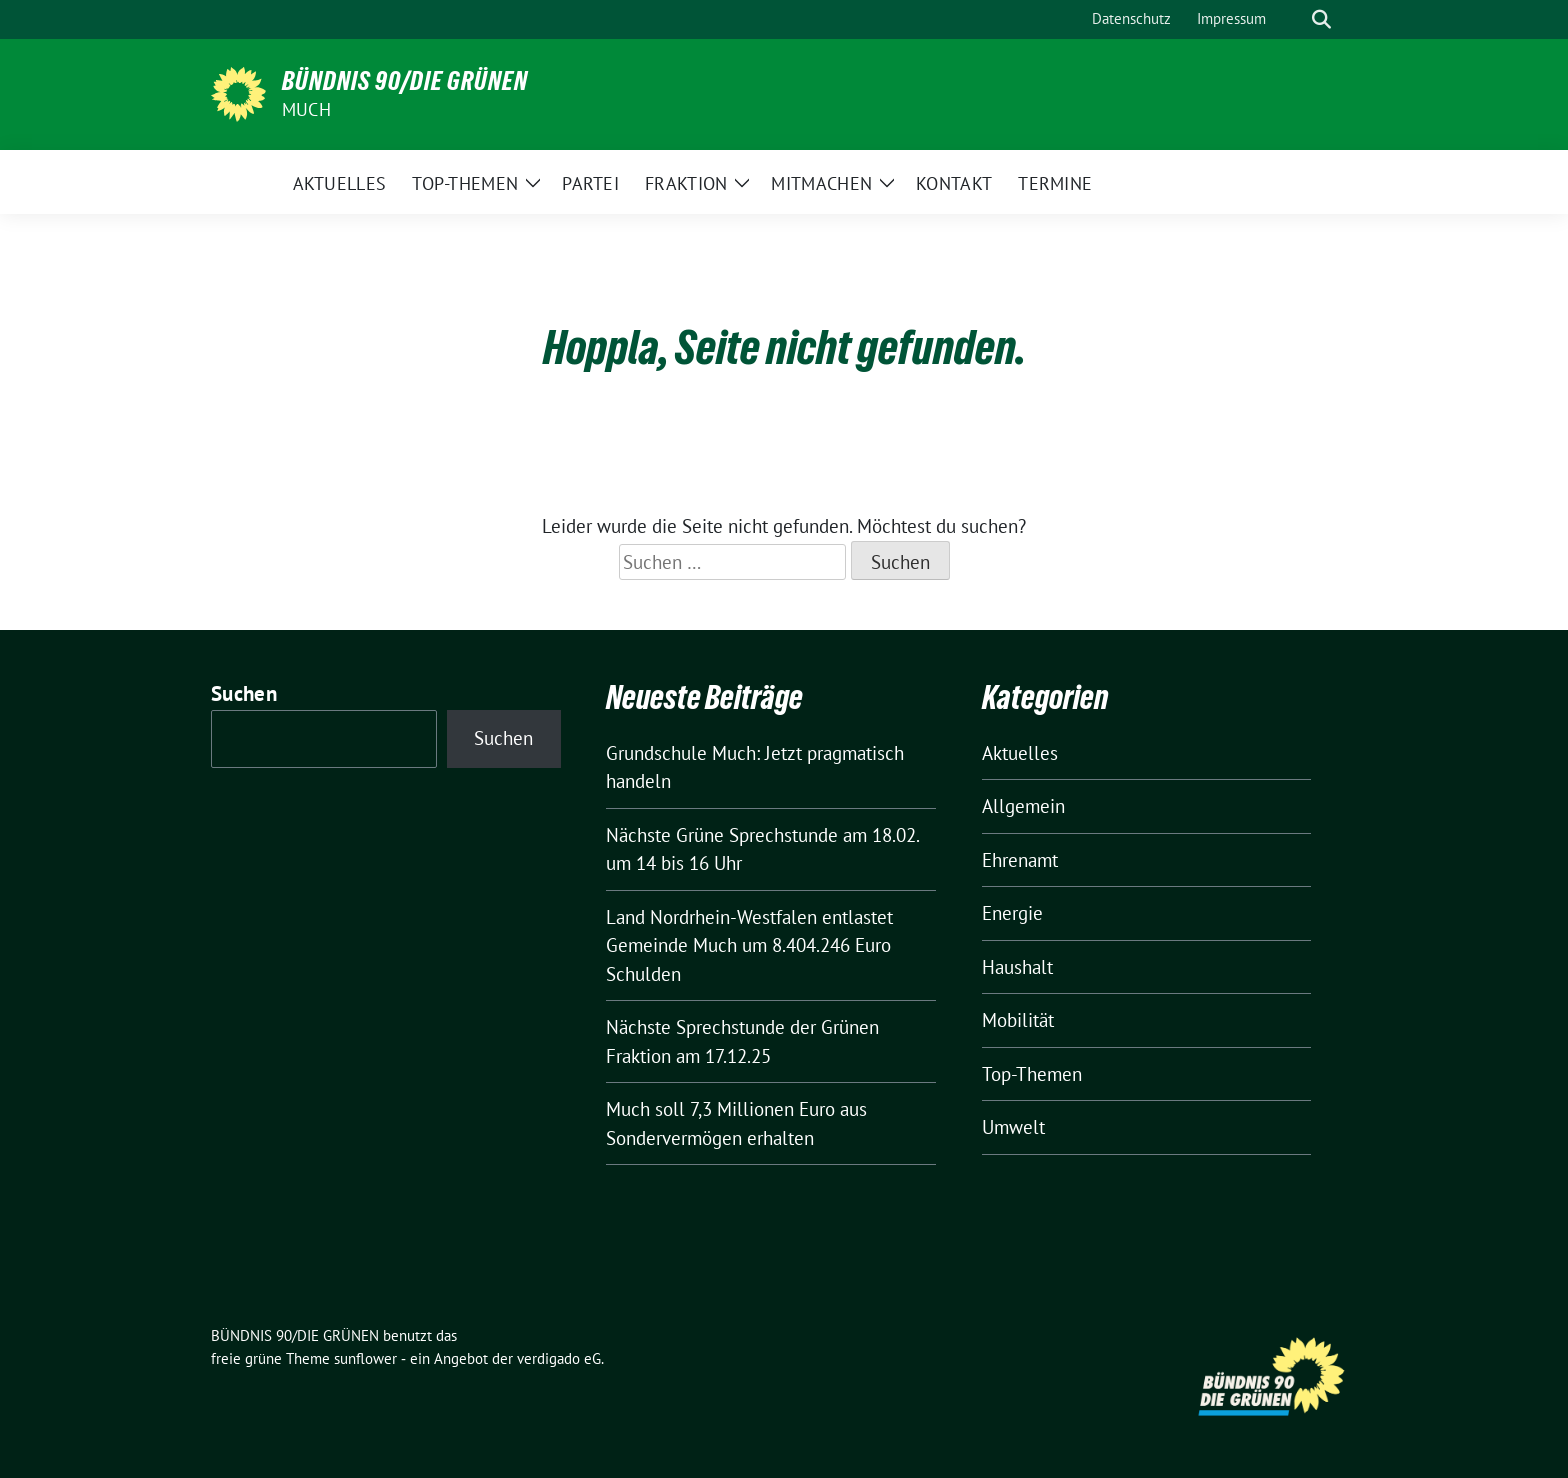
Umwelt (1013, 1127)
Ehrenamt (1020, 860)
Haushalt (1017, 967)
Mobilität (1018, 1020)
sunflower (365, 1358)
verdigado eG (559, 1358)
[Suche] (1293, 19)
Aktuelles (1020, 753)
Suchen (244, 693)
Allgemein (1023, 806)
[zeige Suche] (1321, 19)
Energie (1012, 913)
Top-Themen (1032, 1074)
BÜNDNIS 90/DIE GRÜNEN (405, 81)
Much (306, 109)
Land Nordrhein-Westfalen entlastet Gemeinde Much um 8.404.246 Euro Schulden (749, 945)
